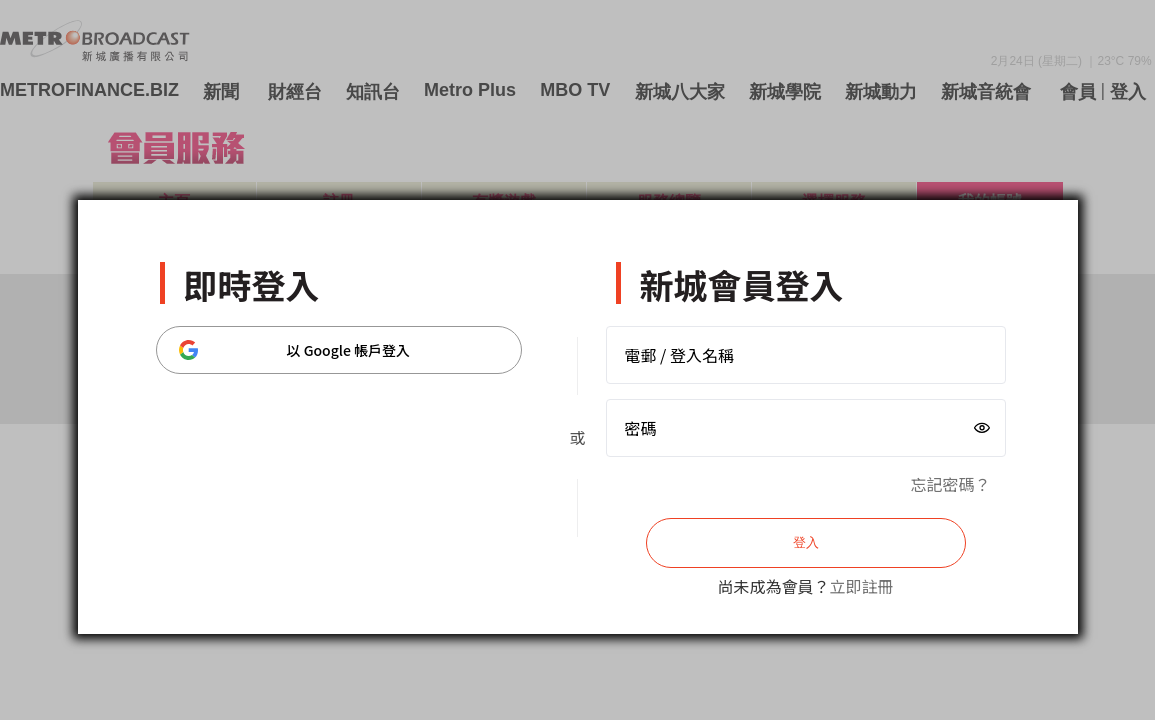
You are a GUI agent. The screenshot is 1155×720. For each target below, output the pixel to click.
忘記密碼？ (950, 484)
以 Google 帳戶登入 (295, 350)
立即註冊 (862, 586)
